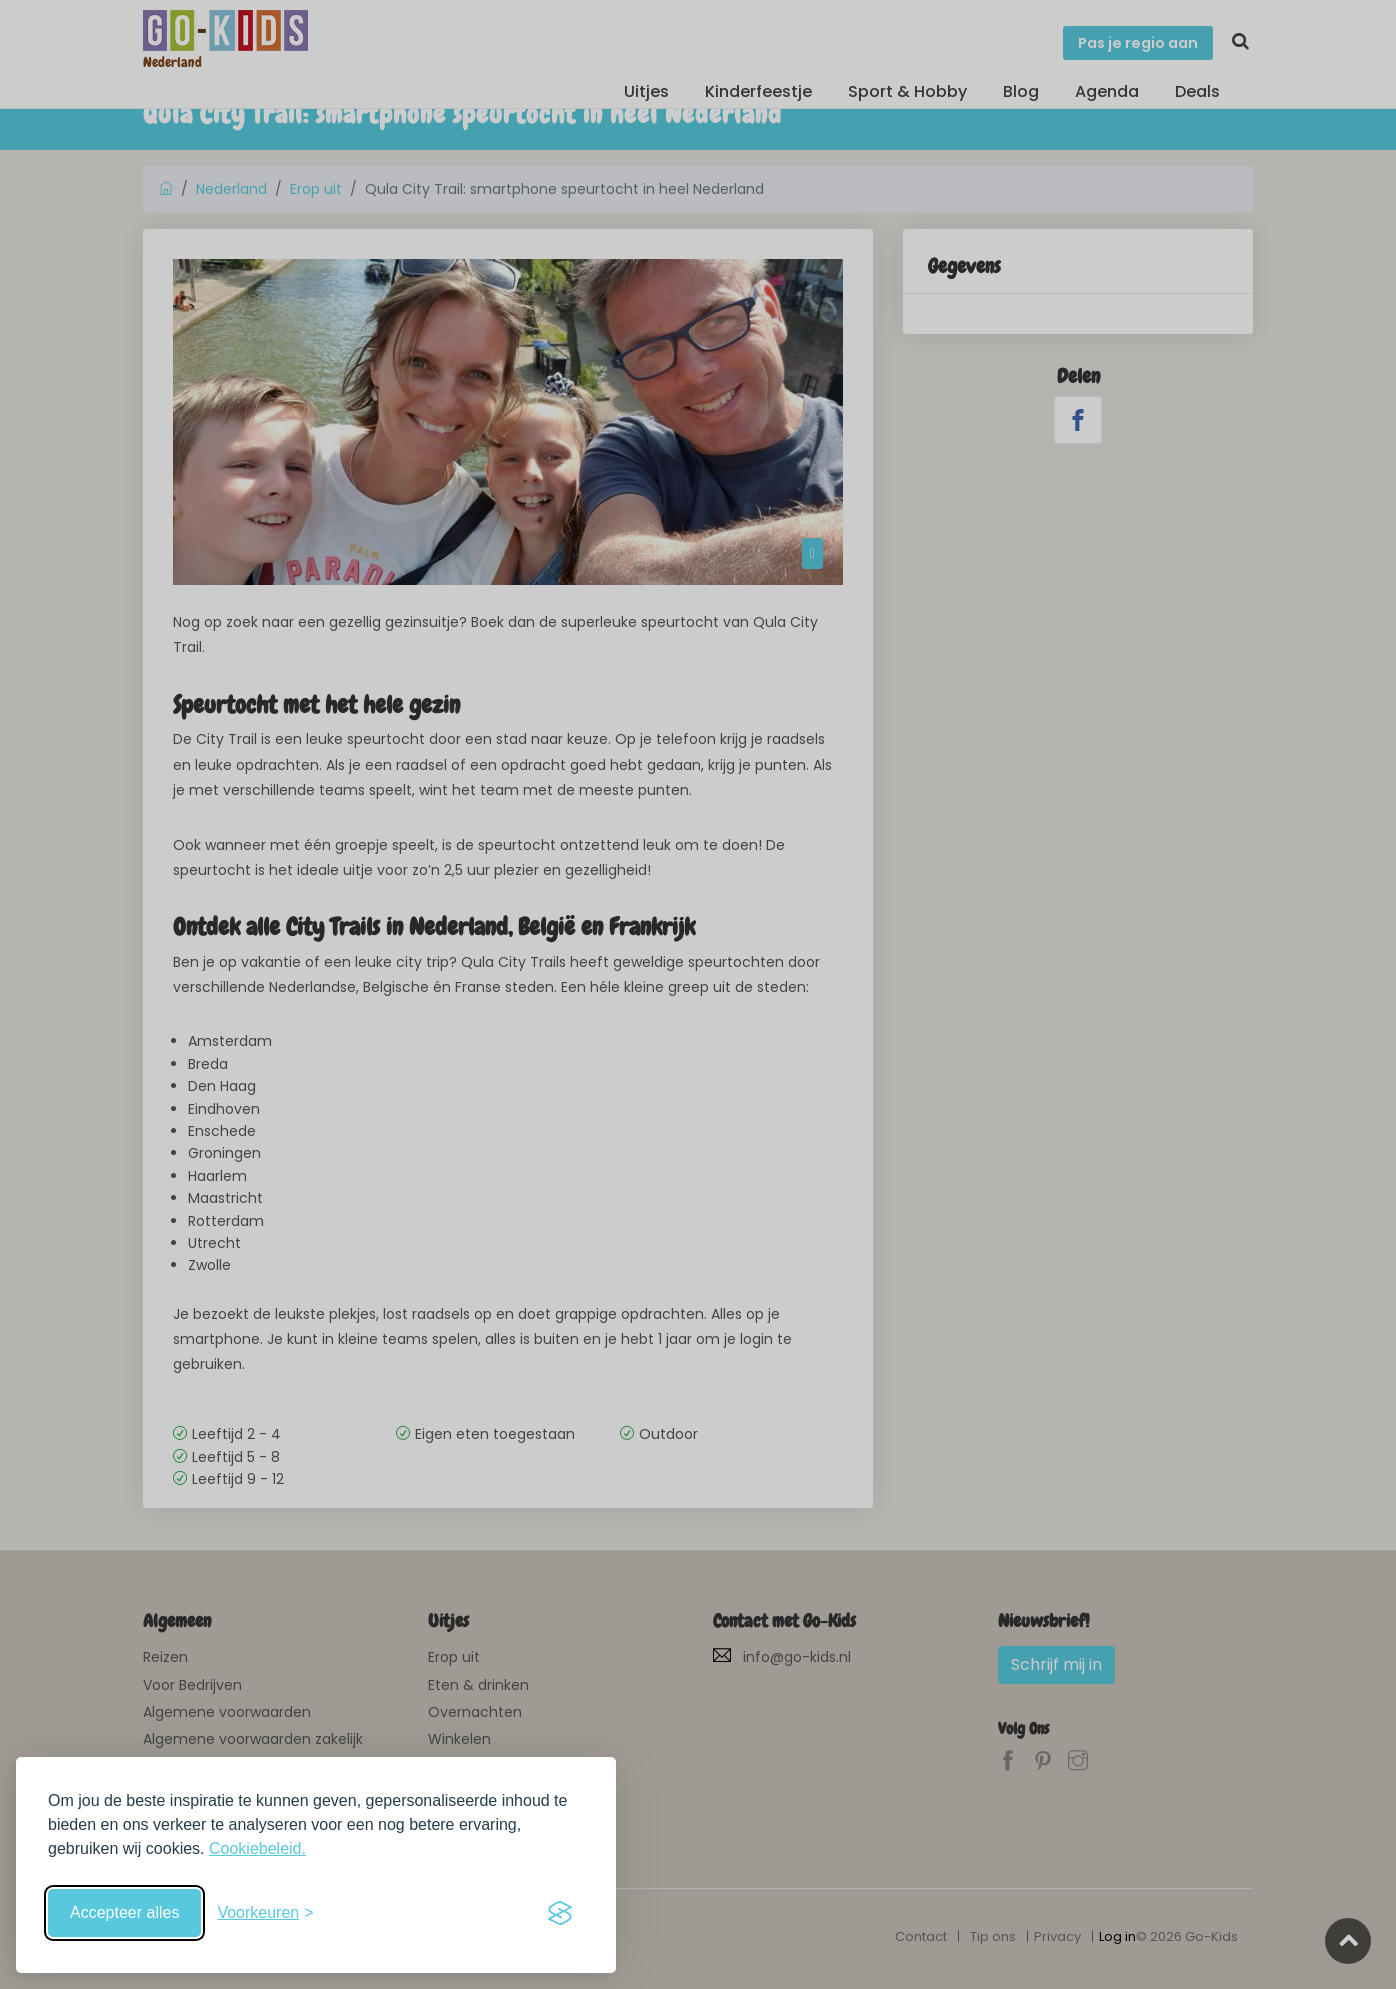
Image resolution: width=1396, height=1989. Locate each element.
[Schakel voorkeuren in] (265, 1913)
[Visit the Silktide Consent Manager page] (560, 1913)
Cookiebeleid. (257, 1848)
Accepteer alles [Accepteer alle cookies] (124, 1912)
